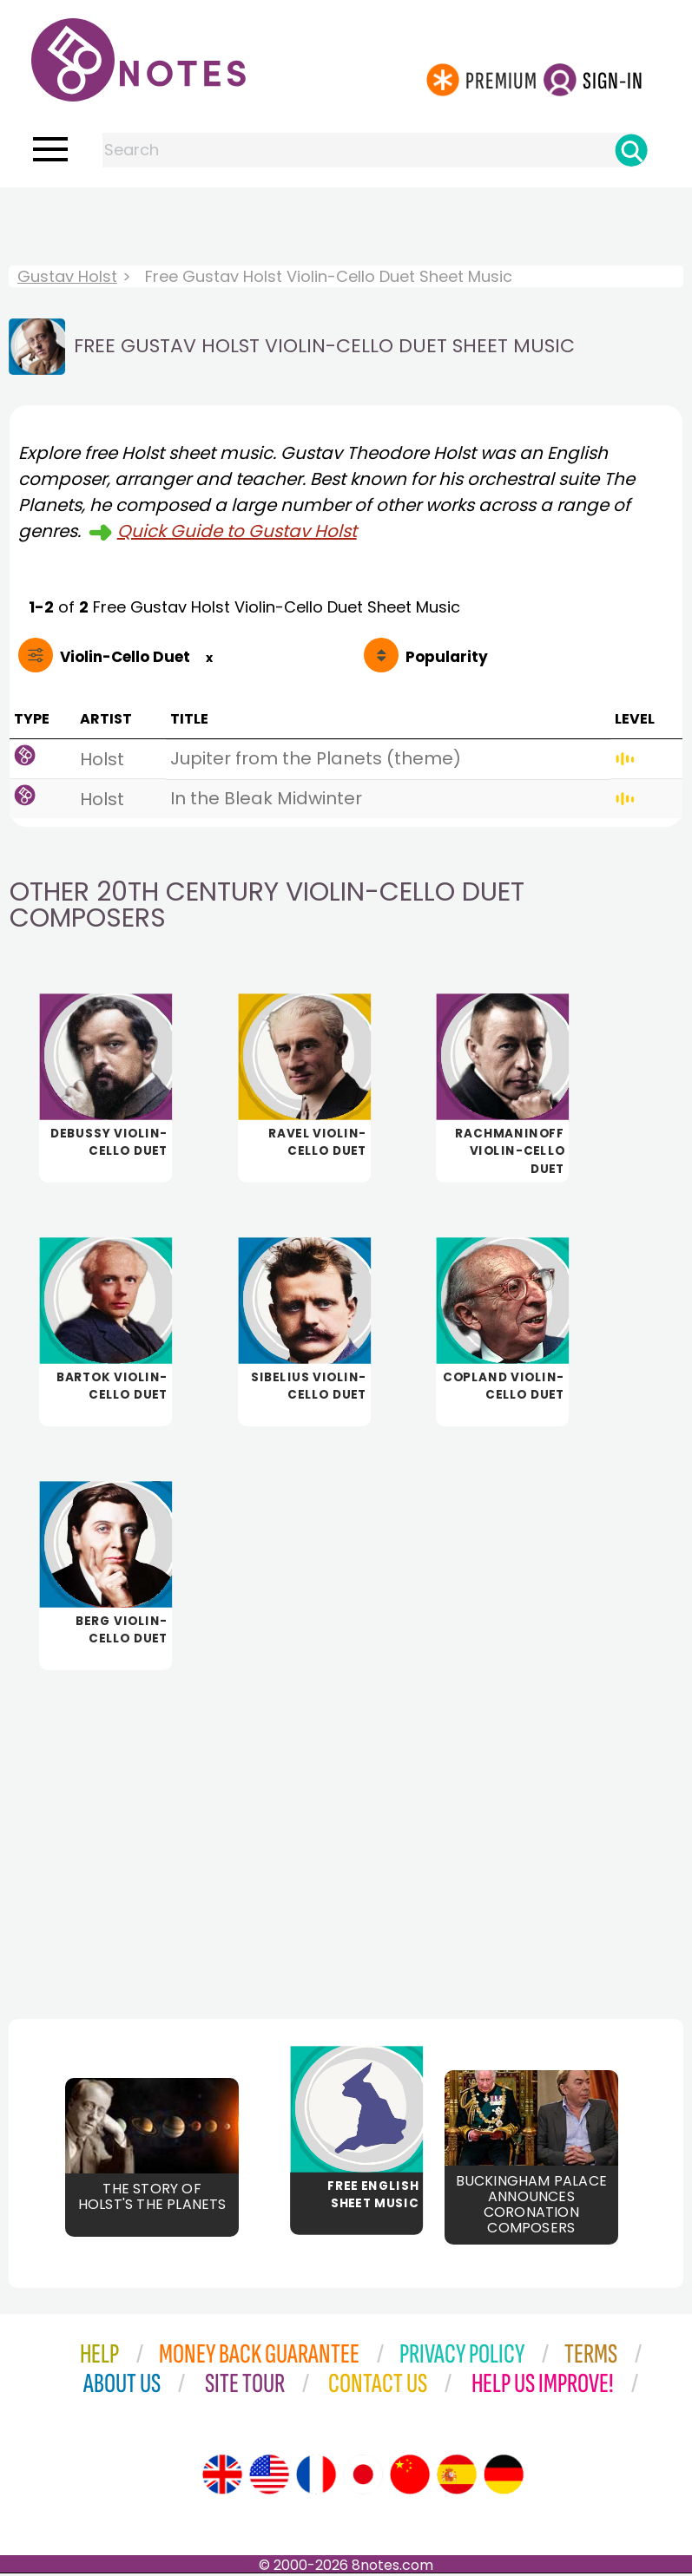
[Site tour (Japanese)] (363, 2477)
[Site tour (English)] (222, 2477)
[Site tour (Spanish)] (456, 2477)
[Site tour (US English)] (269, 2477)
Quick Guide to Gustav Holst (237, 531)
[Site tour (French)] (316, 2477)
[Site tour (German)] (503, 2477)
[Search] (631, 150)
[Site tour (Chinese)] (410, 2477)
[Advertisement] (346, 222)
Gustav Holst (67, 276)
